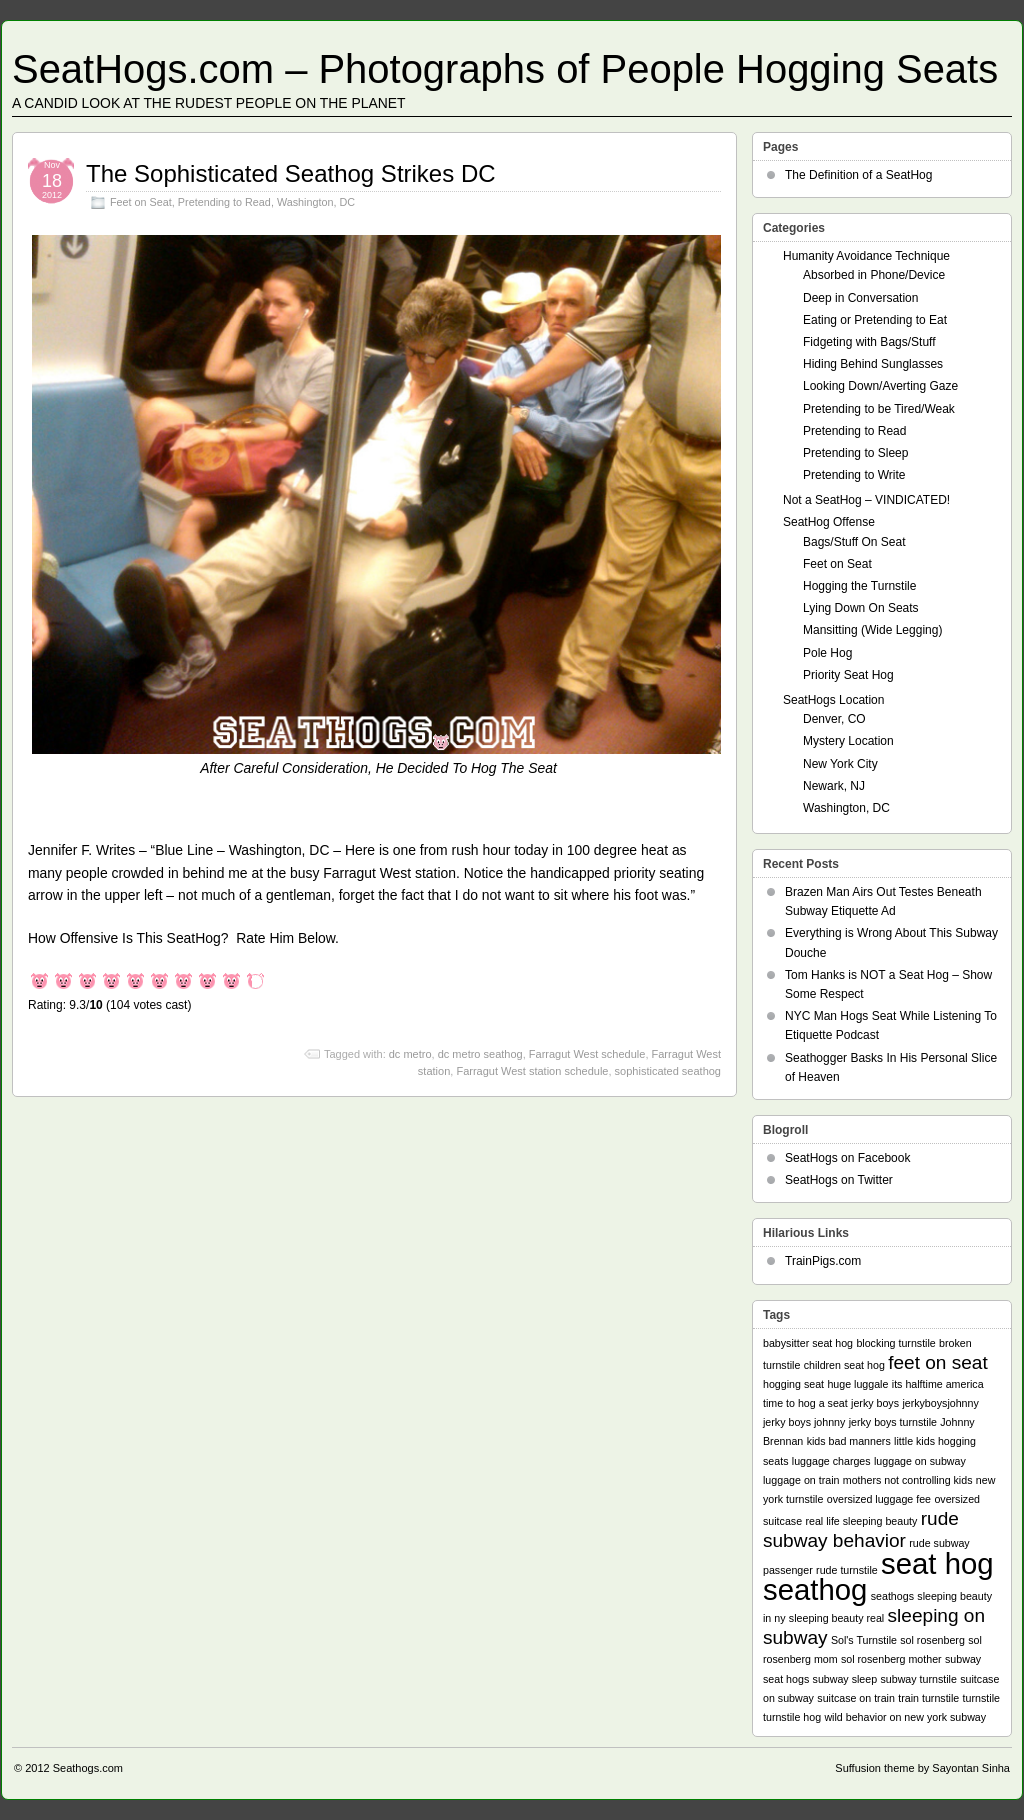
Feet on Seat (141, 202)
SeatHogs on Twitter (839, 1180)
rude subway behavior (861, 1529)
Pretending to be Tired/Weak (879, 409)
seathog (815, 1589)
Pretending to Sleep (855, 453)
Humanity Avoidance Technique (866, 256)
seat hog (937, 1563)
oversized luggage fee (879, 1499)
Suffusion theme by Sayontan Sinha (922, 1768)
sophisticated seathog (668, 1071)
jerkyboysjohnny (940, 1403)
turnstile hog (792, 1717)
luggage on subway (920, 1461)
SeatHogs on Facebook (847, 1158)
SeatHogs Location (833, 700)
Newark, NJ (834, 786)
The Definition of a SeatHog (858, 175)
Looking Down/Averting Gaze (880, 386)
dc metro (410, 1054)
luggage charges (831, 1461)
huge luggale (857, 1384)
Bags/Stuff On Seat (854, 542)
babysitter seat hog (808, 1343)
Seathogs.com (88, 1768)
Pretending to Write (854, 475)
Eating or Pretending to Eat (875, 320)
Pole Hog (827, 653)
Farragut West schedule (587, 1054)
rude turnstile (847, 1570)
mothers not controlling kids (908, 1480)
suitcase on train (856, 1698)
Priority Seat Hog (848, 675)
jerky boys (875, 1403)
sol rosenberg (932, 1640)
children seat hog (844, 1365)
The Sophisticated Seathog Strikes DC (291, 173)
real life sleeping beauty (861, 1521)
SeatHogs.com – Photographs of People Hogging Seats (505, 69)
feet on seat (938, 1362)
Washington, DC (316, 202)
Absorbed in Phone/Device (874, 275)
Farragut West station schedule (532, 1071)
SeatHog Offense (829, 522)
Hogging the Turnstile (859, 586)
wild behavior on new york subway (905, 1717)
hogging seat (793, 1384)
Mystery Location (848, 741)
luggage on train (801, 1480)
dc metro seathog (480, 1054)
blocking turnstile (895, 1343)
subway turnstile (918, 1679)
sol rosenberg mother (891, 1659)
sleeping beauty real (836, 1618)
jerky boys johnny (804, 1422)
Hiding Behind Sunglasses (873, 364)
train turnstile (928, 1698)
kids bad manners (849, 1441)
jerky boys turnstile (893, 1422)
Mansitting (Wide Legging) (872, 630)
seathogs (892, 1596)
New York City (840, 764)
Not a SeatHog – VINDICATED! (866, 500)
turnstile (981, 1698)
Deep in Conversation (860, 298)
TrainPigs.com (823, 1261)
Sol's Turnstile (864, 1640)
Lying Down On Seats (861, 608)
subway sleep (845, 1679)
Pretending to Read (224, 202)
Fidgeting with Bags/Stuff (869, 342)
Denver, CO (834, 719)
